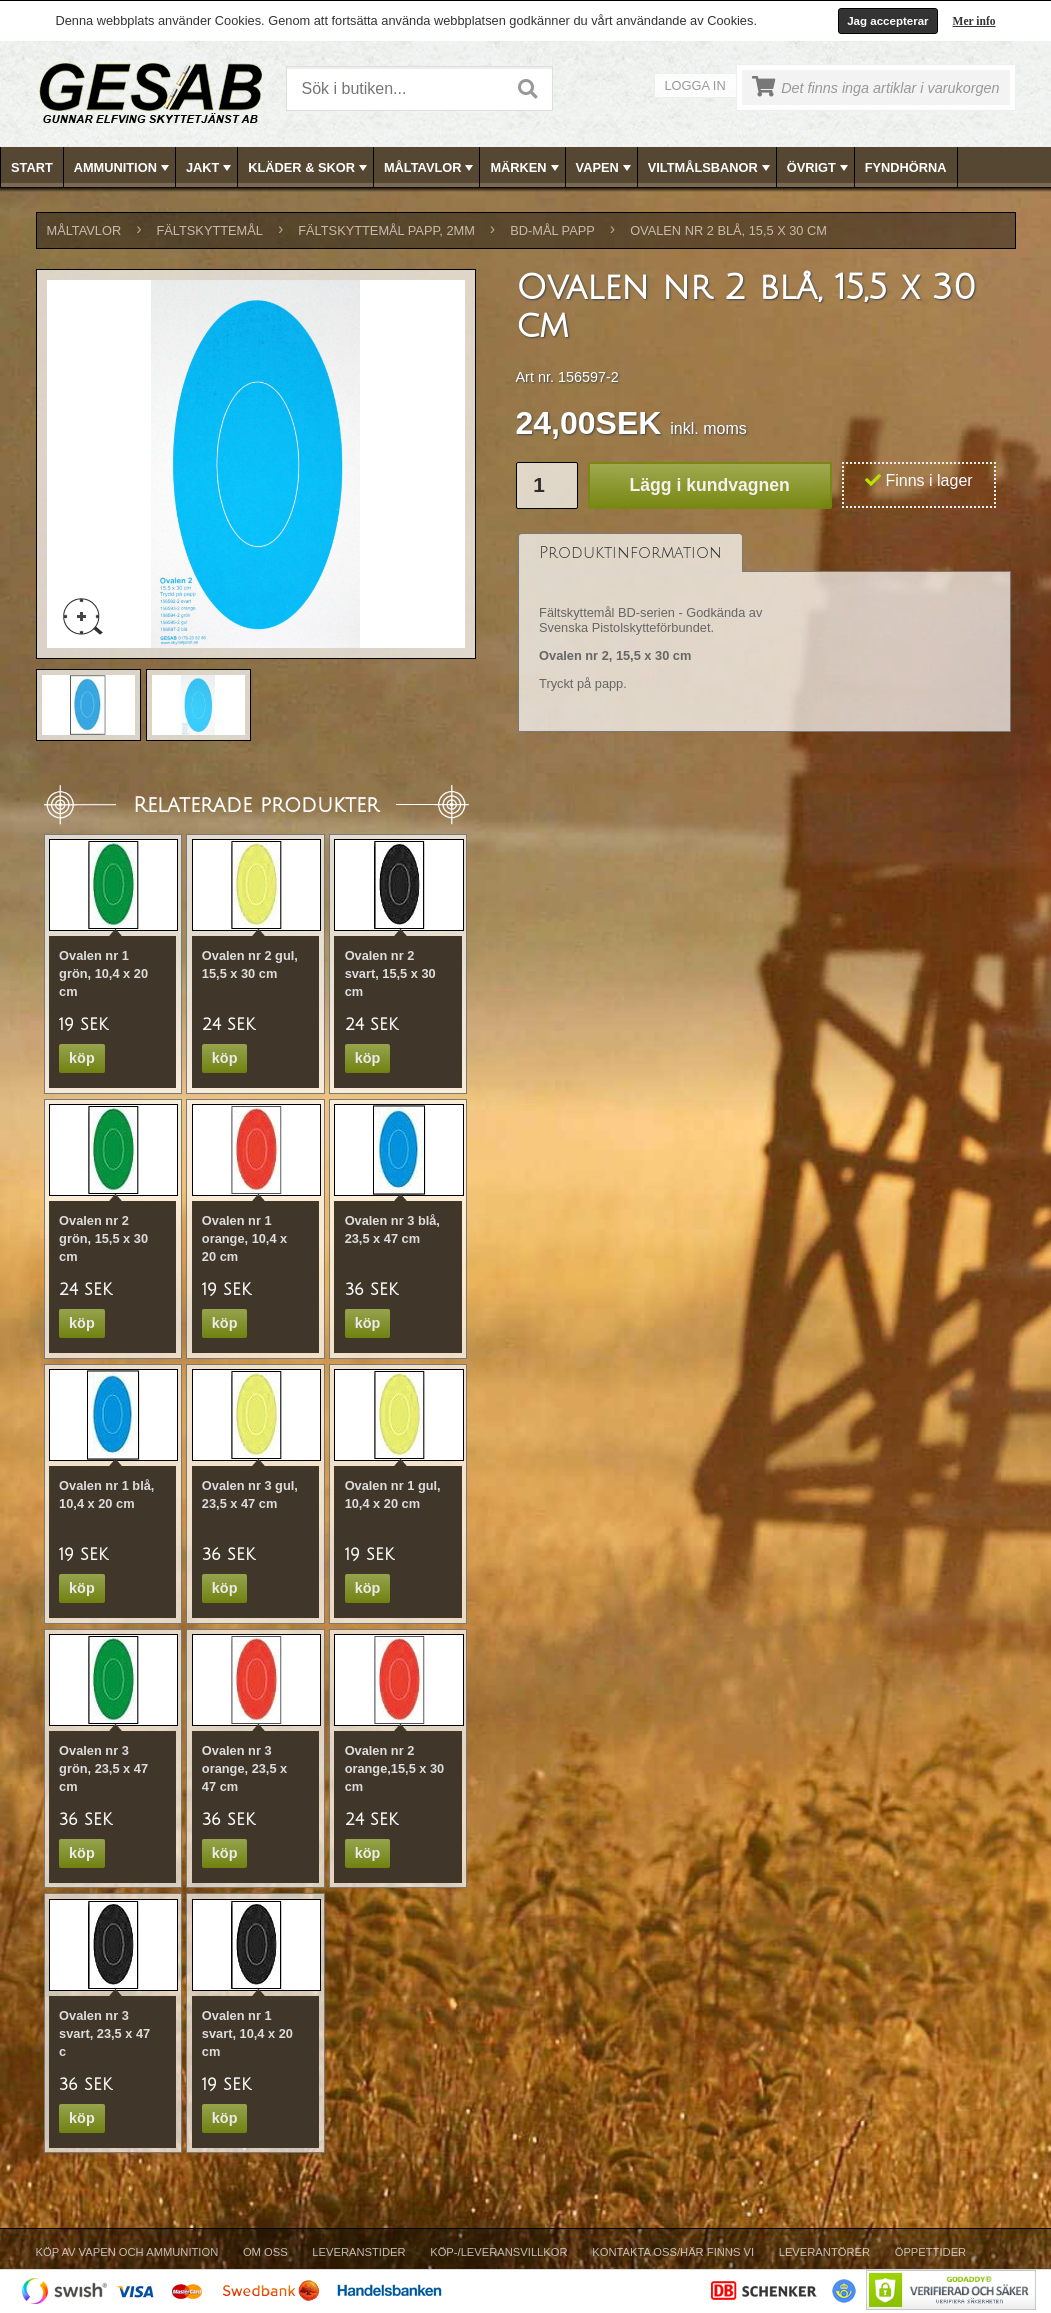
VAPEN (605, 168)
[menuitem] (32, 167)
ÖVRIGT (819, 168)
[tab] (630, 552)
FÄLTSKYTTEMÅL (210, 230)
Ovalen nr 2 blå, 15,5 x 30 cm (728, 230)
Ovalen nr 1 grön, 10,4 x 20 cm (103, 973)
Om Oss (265, 2252)
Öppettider (930, 2252)
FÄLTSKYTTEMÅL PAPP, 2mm (386, 230)
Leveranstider (358, 2252)
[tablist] (765, 633)
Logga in (695, 85)
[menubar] (526, 167)
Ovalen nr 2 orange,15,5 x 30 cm (395, 1768)
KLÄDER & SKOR (309, 168)
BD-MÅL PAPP (552, 230)
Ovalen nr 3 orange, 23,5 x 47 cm (244, 1768)
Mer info (974, 21)
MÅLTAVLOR (430, 168)
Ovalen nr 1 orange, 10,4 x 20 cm (244, 1238)
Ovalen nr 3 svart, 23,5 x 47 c (104, 2033)
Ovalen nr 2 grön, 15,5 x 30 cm (103, 1238)
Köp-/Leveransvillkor (498, 2252)
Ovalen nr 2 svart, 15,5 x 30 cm (390, 973)
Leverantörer (824, 2252)
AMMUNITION (123, 168)
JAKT (210, 168)
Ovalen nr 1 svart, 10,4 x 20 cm (247, 2033)
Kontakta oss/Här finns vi (673, 2252)
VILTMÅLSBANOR (711, 168)
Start (32, 167)
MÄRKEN (526, 168)
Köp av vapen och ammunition (127, 2252)
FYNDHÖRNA (906, 167)
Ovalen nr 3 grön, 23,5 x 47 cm (103, 1768)
